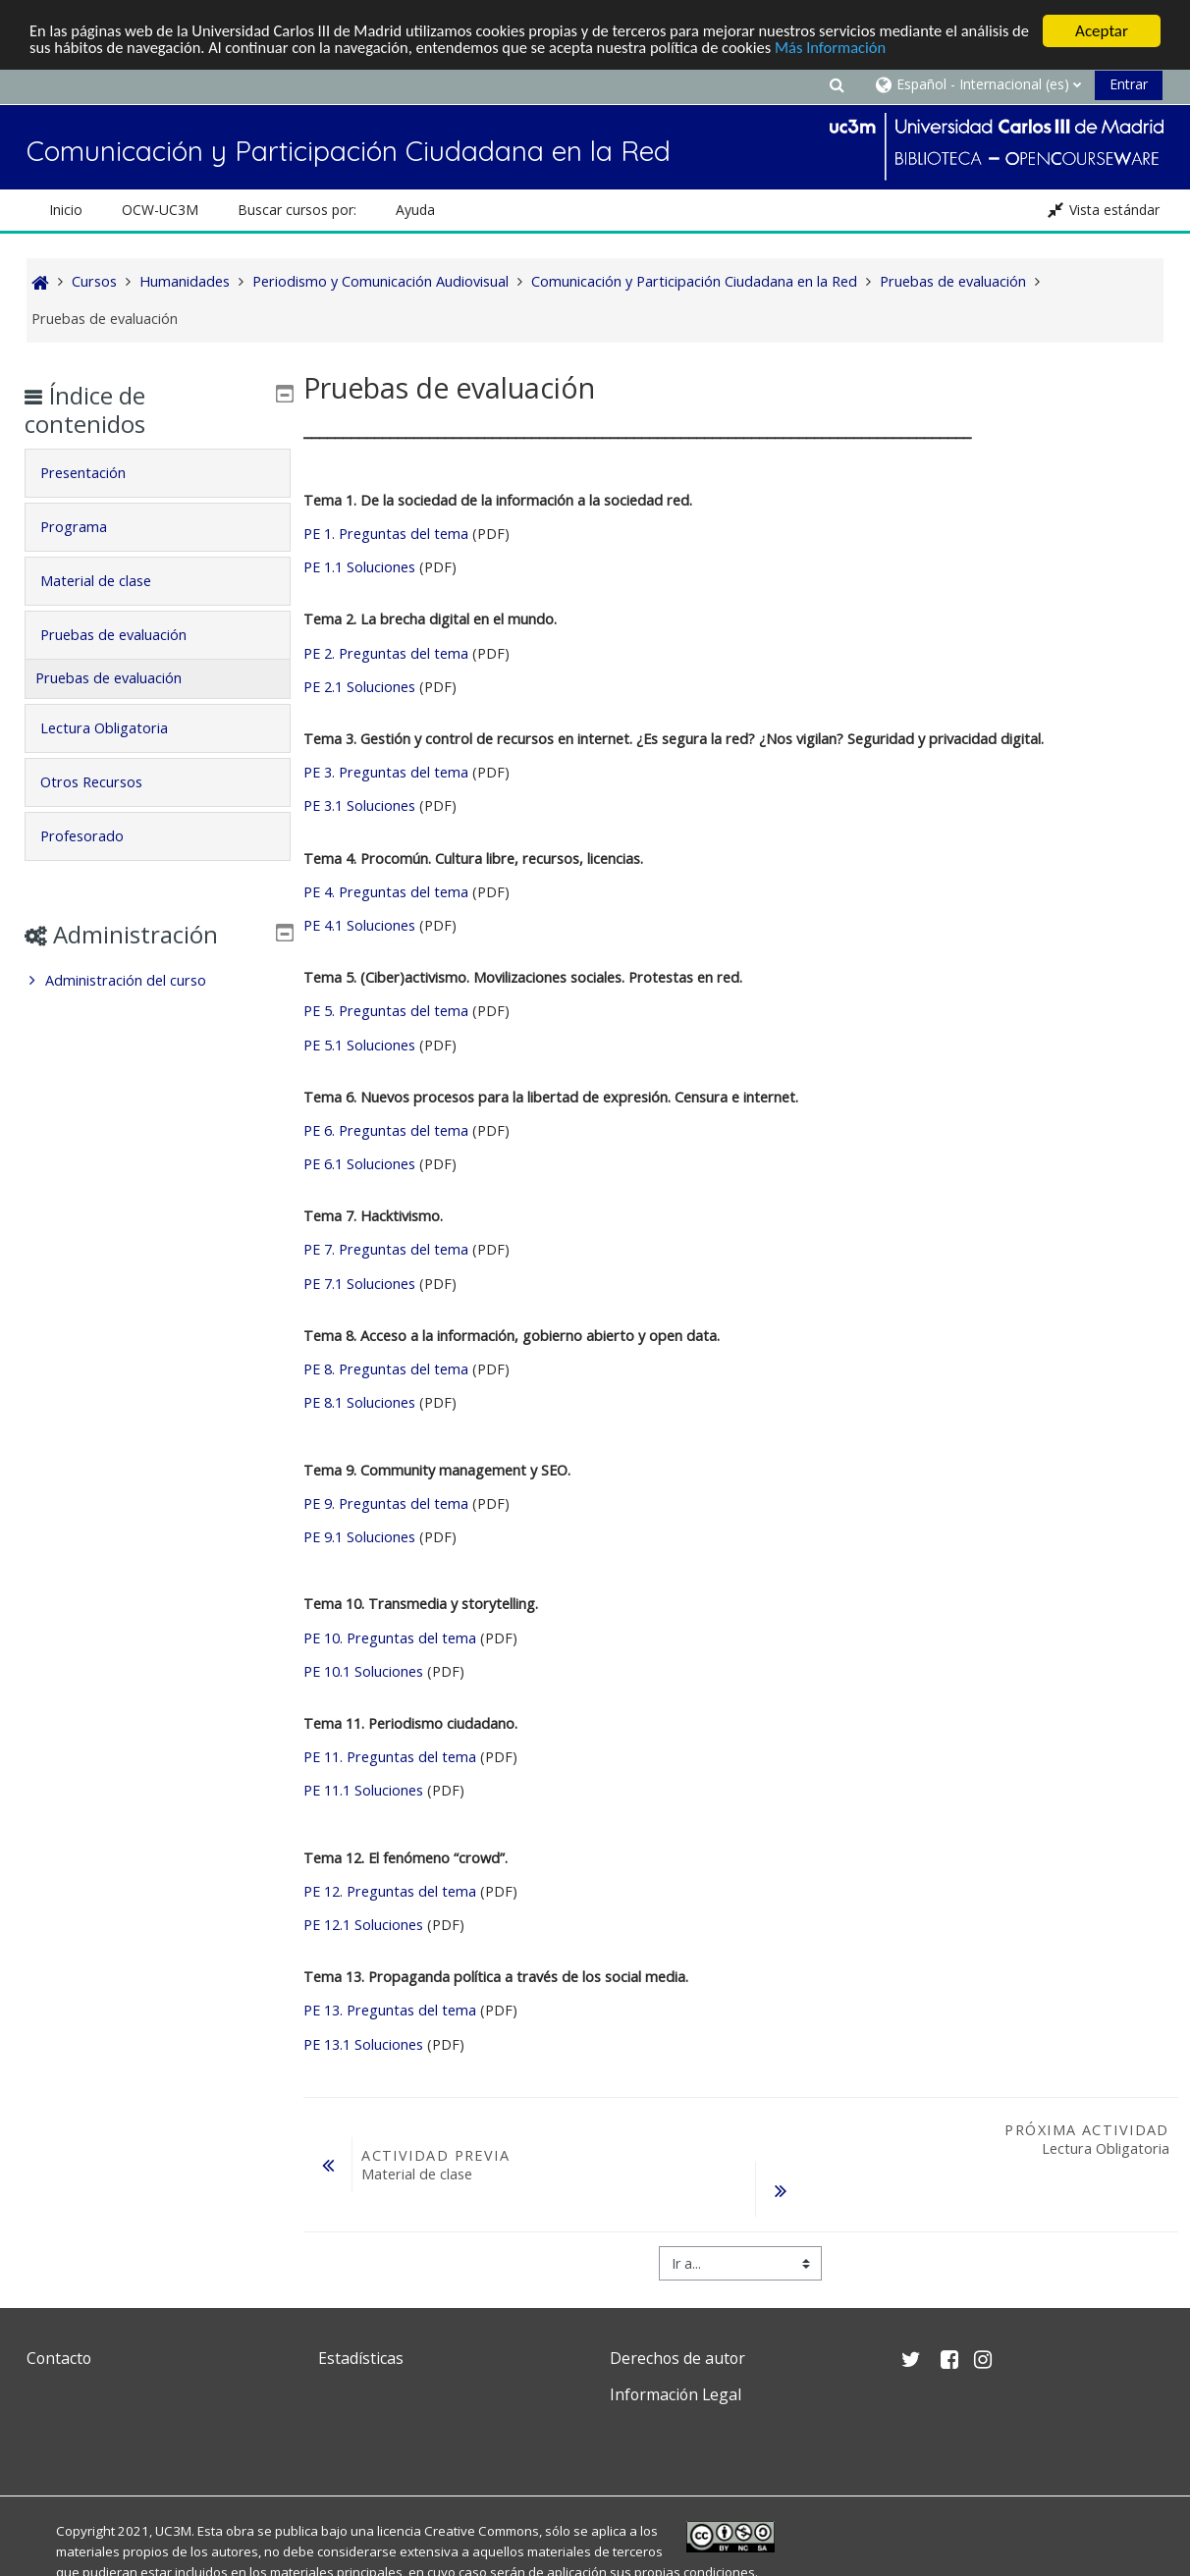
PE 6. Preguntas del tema (385, 1130)
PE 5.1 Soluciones (359, 1044)
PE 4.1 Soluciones (359, 925)
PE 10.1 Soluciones (363, 1671)
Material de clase (110, 580)
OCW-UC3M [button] (160, 209)
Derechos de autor (677, 2358)
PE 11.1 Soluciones (365, 1790)
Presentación (97, 472)
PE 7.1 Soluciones (361, 1283)
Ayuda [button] (415, 209)
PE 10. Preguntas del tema (389, 1637)
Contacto (59, 2358)
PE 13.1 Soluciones (365, 2043)
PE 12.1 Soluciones (365, 1924)
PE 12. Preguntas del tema (389, 1891)
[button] (837, 84)
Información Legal (675, 2394)
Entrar (1128, 84)
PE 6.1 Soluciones (359, 1163)
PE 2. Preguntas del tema (385, 653)
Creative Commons (481, 2531)
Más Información (929, 47)
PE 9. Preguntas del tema (385, 1503)
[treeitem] (158, 980)
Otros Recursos (106, 782)
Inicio (65, 209)
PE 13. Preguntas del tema (389, 2010)
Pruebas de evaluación (128, 634)
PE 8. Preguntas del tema (387, 1369)
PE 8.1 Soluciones (361, 1402)
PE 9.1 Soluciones (359, 1537)
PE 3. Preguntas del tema (385, 772)
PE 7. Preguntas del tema (385, 1249)
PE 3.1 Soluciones (359, 805)
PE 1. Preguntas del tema (385, 533)
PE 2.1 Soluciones (361, 686)
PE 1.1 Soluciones (361, 567)
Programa (88, 526)
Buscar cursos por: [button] (297, 209)
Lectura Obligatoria (119, 728)
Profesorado (96, 836)
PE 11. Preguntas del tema (389, 1756)
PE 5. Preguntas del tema (385, 1010)
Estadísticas (361, 2358)
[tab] (158, 473)
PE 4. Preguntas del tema (385, 892)
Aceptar (1101, 31)
